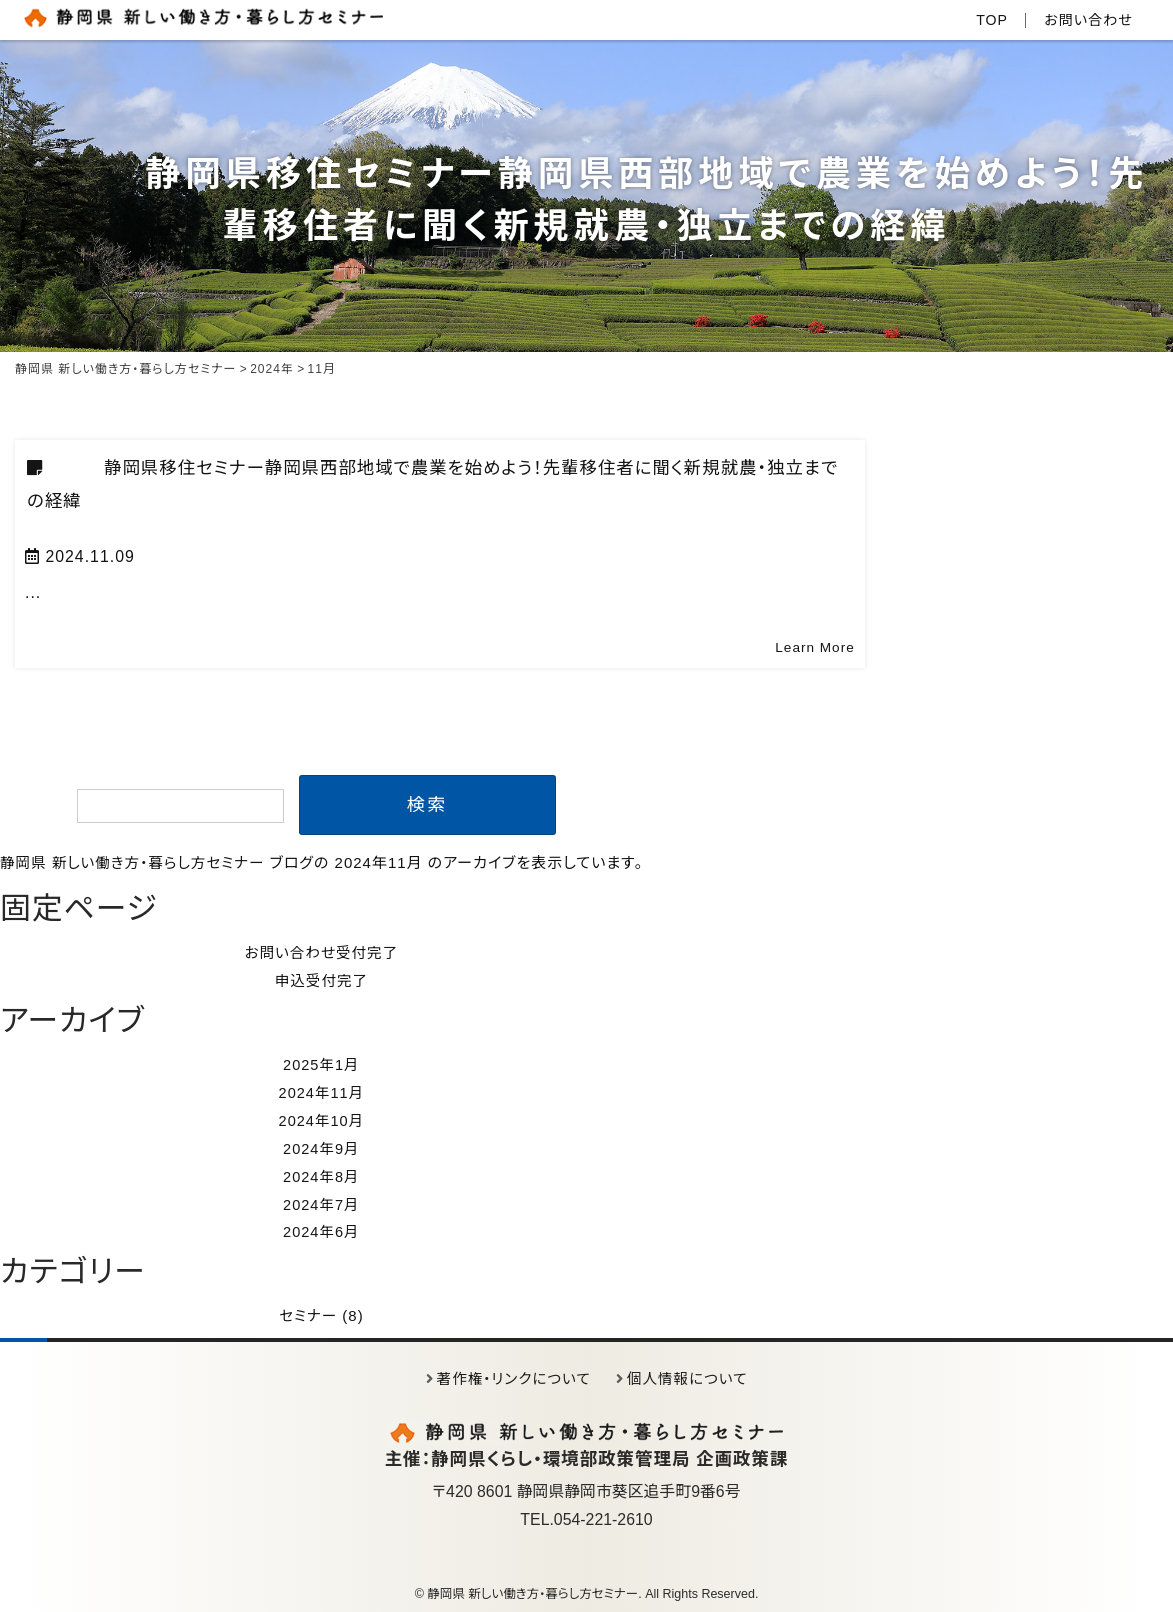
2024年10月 (325, 1118)
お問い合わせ (1086, 19)
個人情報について (690, 1375)
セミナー (312, 1312)
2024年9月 (325, 1146)
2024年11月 (325, 1091)
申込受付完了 (325, 980)
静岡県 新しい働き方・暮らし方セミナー (136, 862)
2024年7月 (325, 1201)
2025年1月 (325, 1063)
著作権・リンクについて (512, 1375)
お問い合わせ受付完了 (325, 952)
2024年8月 (325, 1173)
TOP (986, 19)
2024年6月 (325, 1228)
